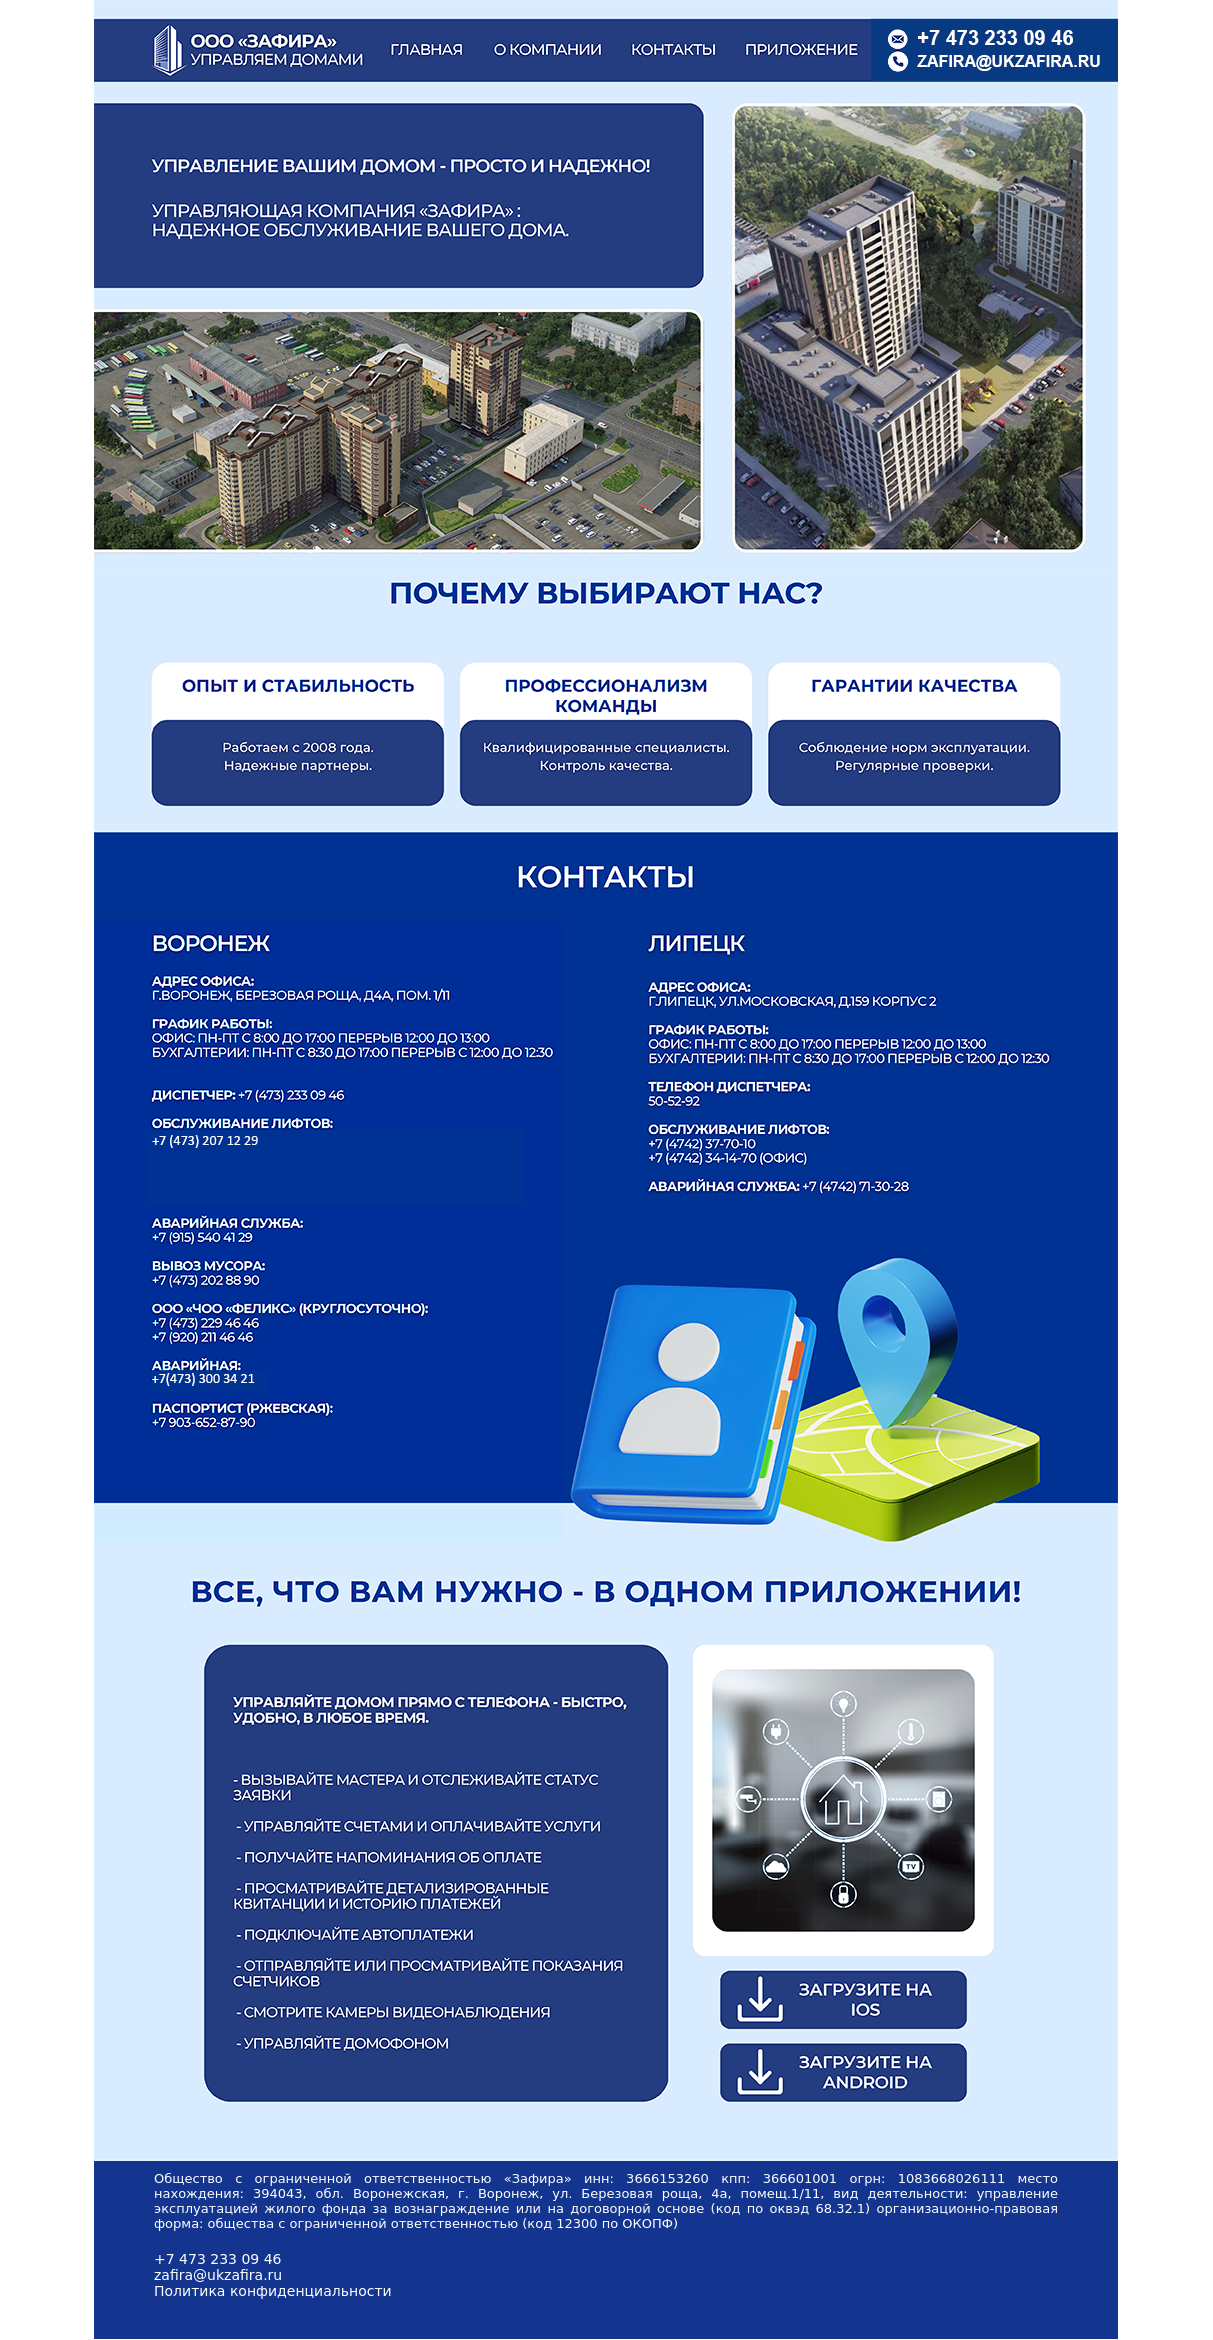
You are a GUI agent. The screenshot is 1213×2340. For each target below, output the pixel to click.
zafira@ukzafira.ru (218, 2275)
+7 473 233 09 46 (218, 2259)
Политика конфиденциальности (273, 2291)
